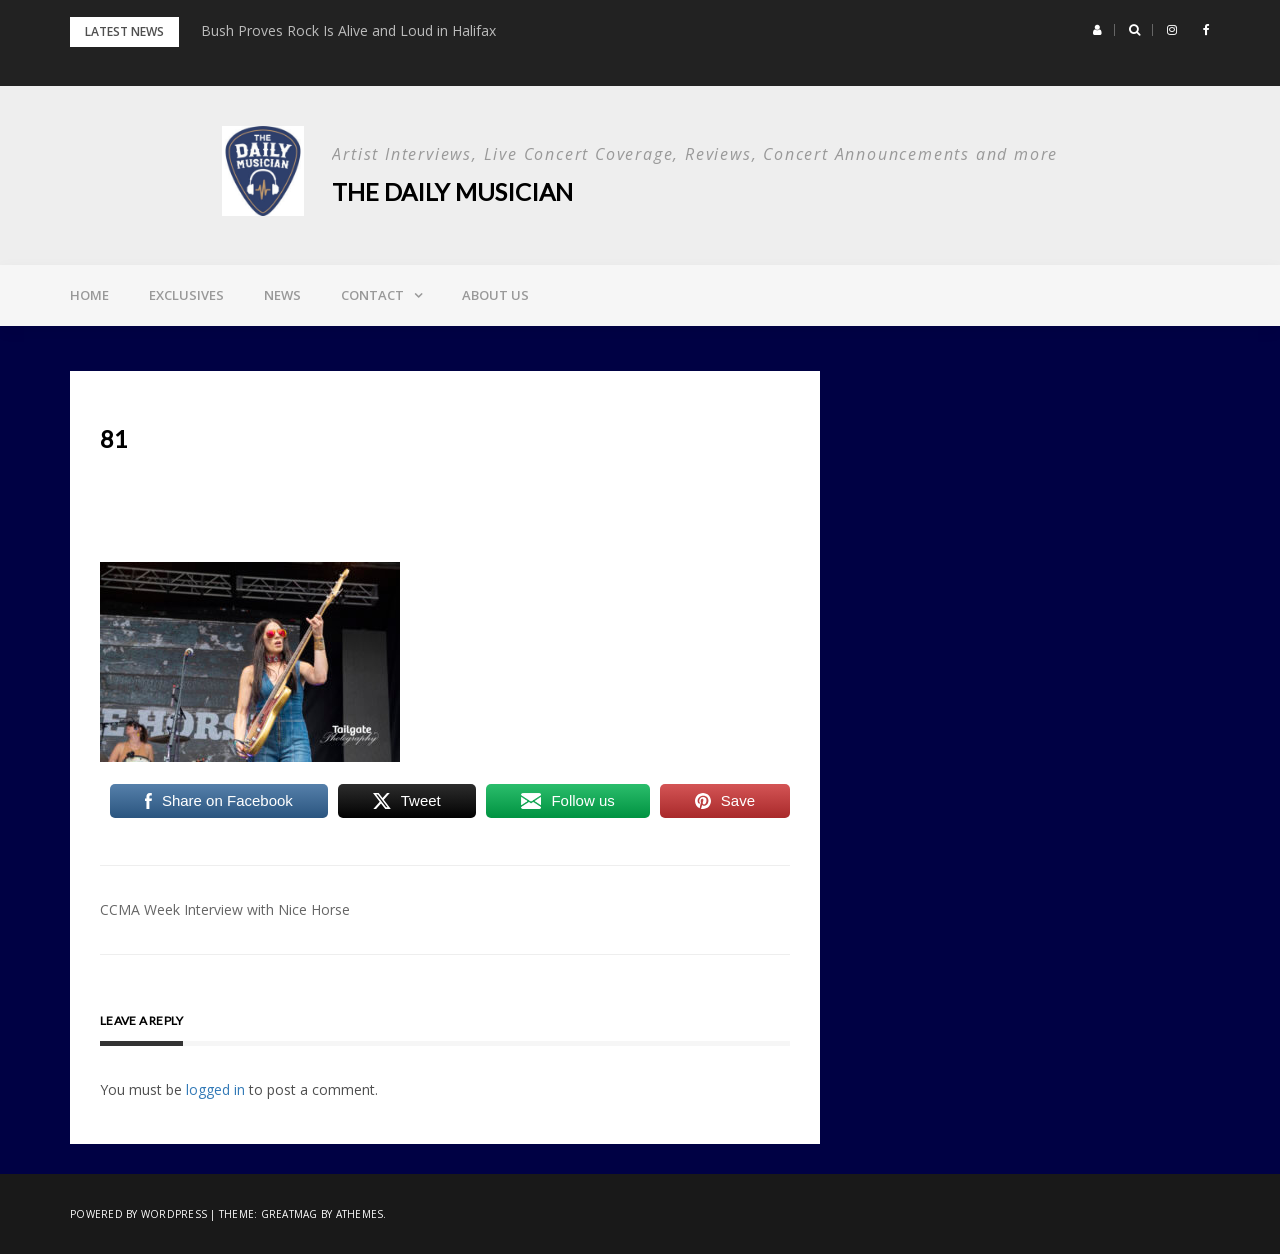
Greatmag (289, 1214)
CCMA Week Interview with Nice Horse (225, 909)
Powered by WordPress (138, 1214)
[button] (1097, 30)
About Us (495, 295)
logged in (215, 1089)
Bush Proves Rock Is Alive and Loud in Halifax (348, 30)
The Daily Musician (452, 191)
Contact (372, 295)
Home (89, 295)
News (282, 295)
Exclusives (186, 295)
